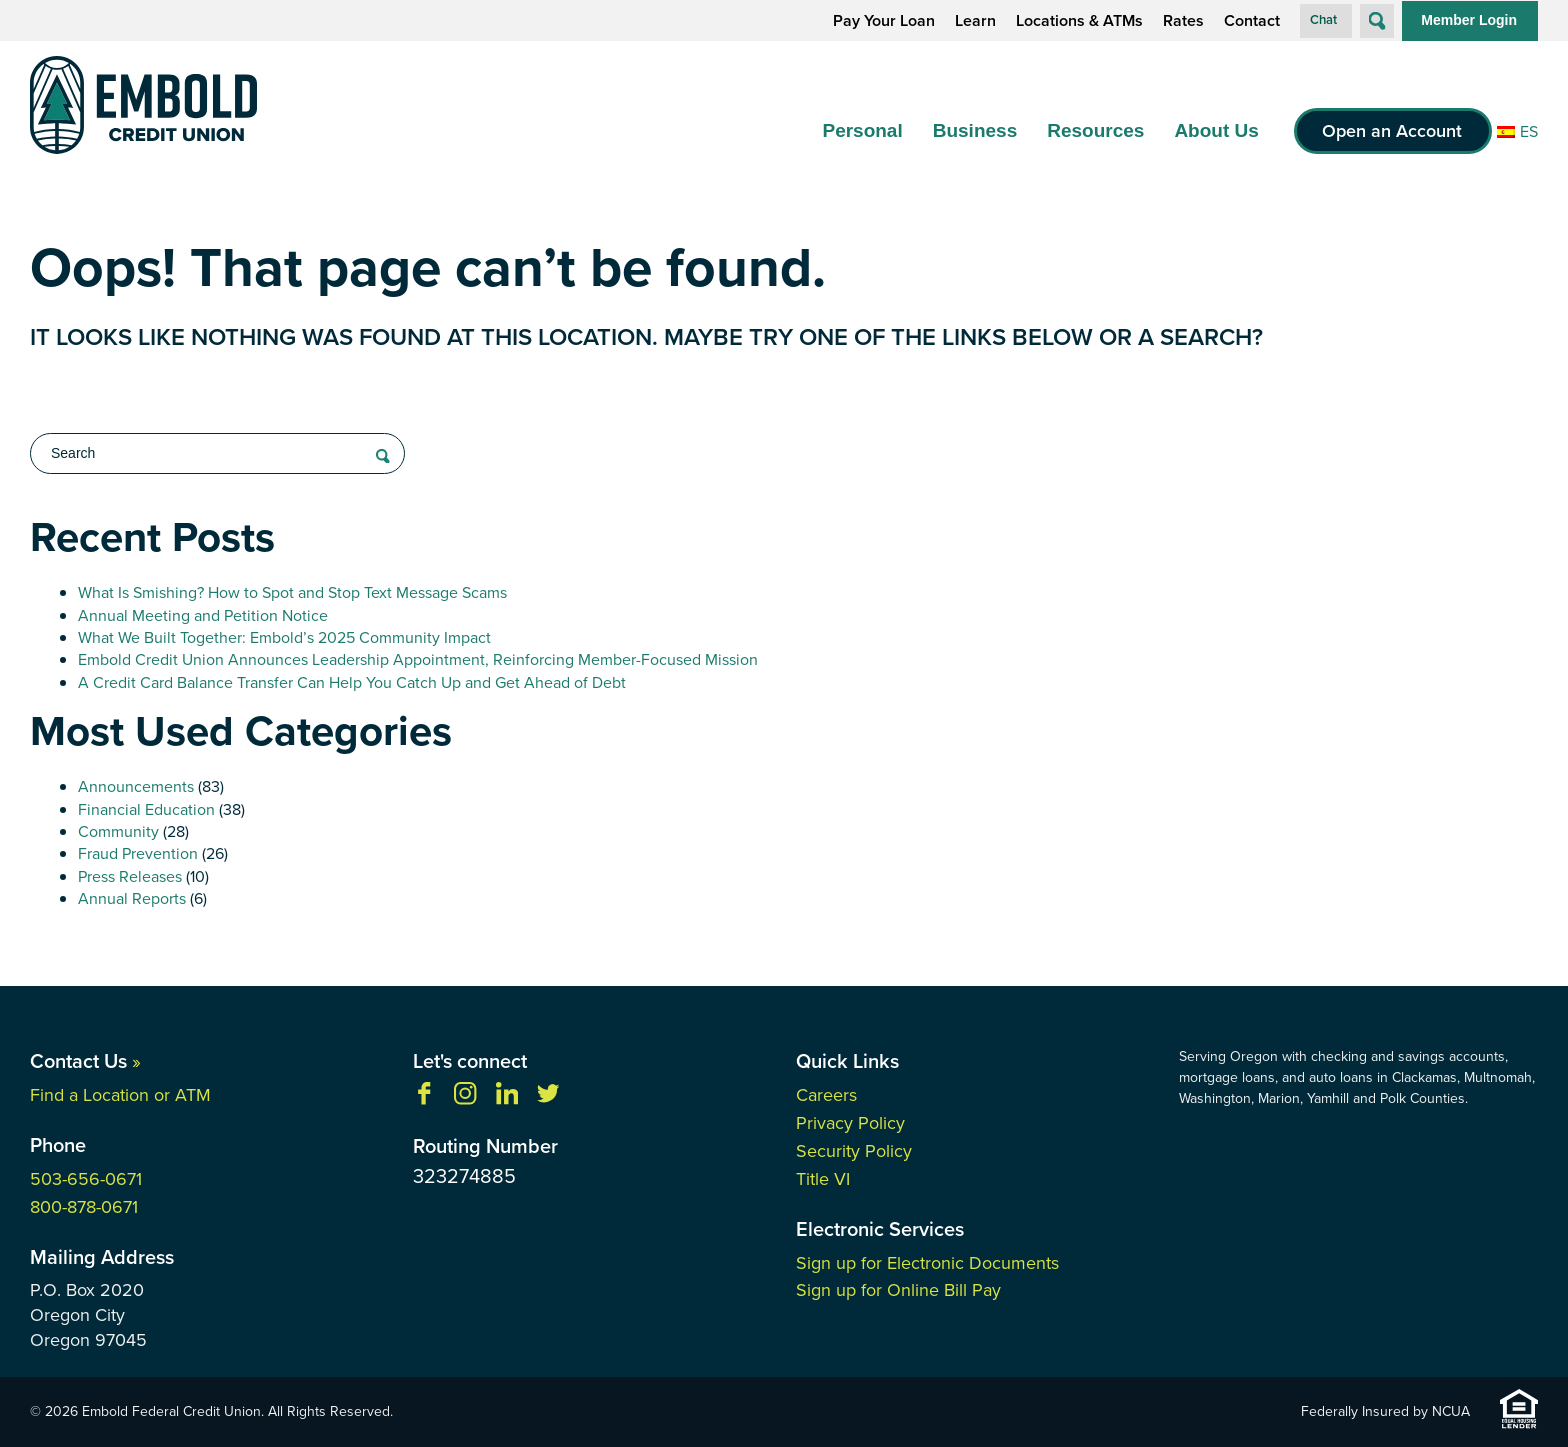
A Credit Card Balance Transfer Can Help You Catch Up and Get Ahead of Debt (352, 682)
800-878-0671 (84, 1207)
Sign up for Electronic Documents (927, 1263)
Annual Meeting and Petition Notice (203, 615)
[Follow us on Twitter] (548, 1099)
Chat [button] (1323, 19)
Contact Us (85, 1061)
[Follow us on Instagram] (465, 1099)
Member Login (1469, 20)
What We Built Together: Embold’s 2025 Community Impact (284, 637)
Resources (1095, 130)
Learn (975, 21)
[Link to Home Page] (143, 108)
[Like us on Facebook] (424, 1099)
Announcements (136, 786)
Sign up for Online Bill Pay (898, 1290)
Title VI (823, 1179)
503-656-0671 (86, 1179)
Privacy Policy (850, 1123)
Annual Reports (132, 898)
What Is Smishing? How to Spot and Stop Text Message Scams (292, 592)
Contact (1252, 21)
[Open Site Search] (1377, 21)
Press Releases (130, 876)
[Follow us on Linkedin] (507, 1099)
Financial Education (146, 809)
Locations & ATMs (1079, 21)
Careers (826, 1095)
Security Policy (854, 1151)
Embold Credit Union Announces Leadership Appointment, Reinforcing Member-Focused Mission (418, 659)
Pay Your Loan (884, 21)
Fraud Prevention (138, 853)
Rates (1183, 21)
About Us (1216, 130)
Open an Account (1392, 131)
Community (118, 831)
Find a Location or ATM (120, 1095)
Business (975, 130)
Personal (862, 130)
